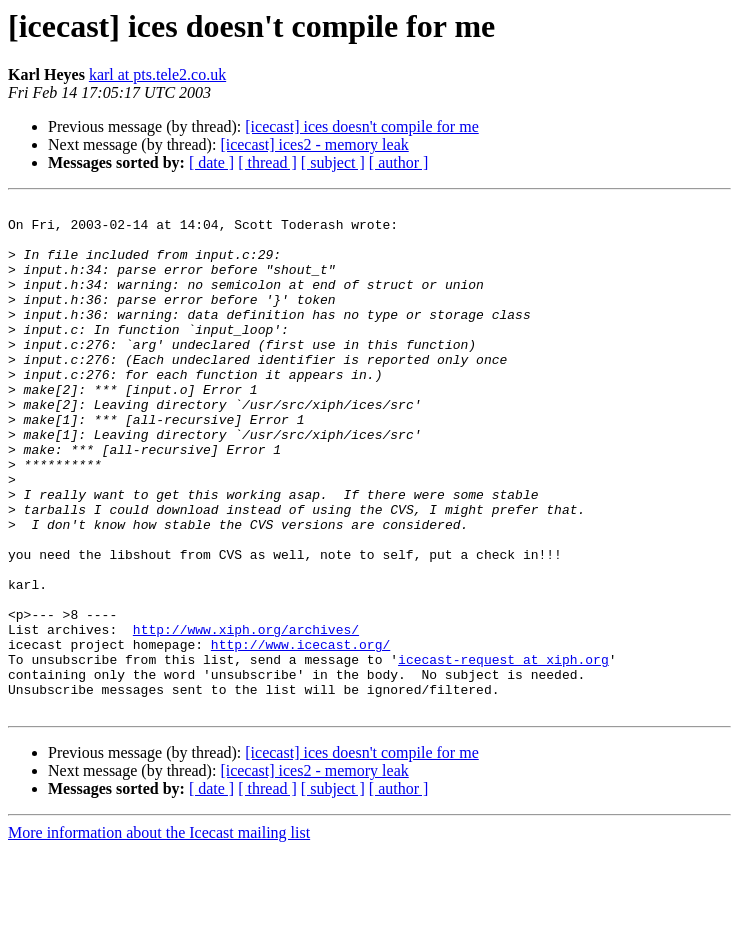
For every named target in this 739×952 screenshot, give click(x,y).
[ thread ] (267, 162)
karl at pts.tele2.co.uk (157, 74)
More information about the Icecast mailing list (159, 934)
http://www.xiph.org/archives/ (246, 716)
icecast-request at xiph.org (503, 752)
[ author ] (399, 162)
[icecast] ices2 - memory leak (314, 144)
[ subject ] (333, 162)
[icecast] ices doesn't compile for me (361, 126)
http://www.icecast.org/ (300, 734)
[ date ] (211, 162)
